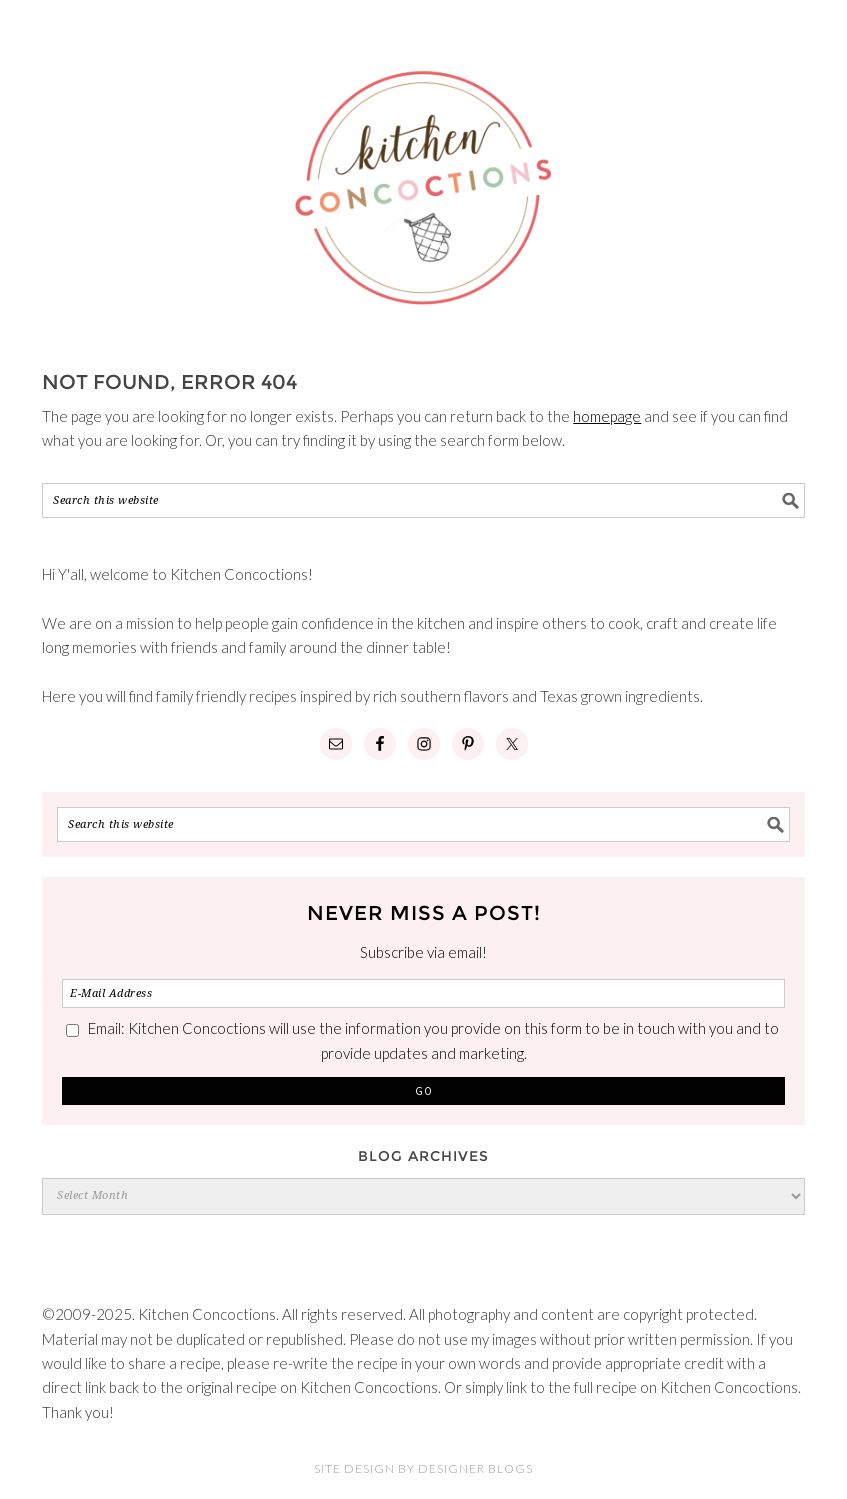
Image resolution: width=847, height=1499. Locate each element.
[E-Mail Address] (423, 993)
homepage (607, 416)
